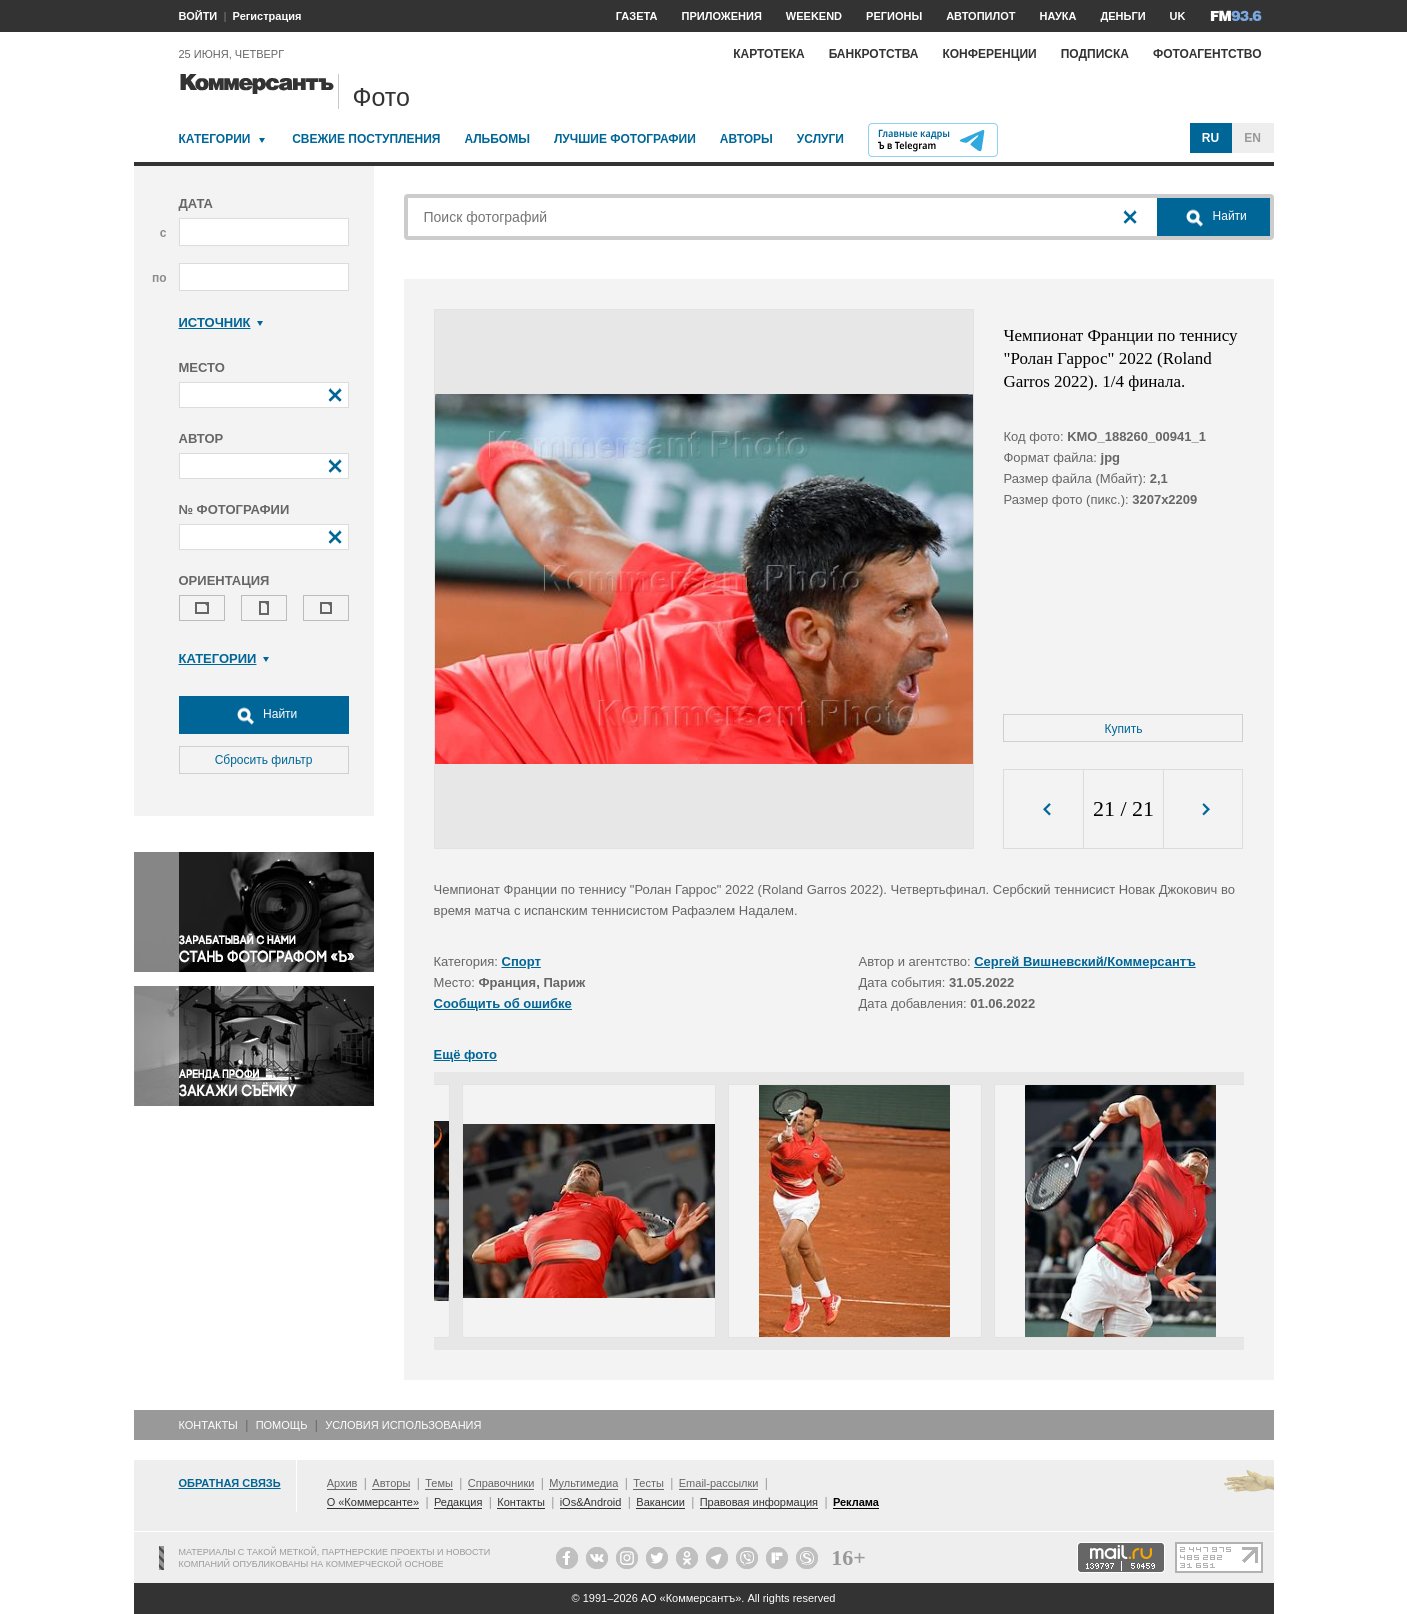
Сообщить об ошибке (503, 1003)
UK (1178, 16)
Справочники (501, 1483)
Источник (221, 322)
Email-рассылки (719, 1483)
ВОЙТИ (198, 16)
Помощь (282, 1425)
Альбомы (497, 139)
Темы (439, 1483)
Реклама (856, 1502)
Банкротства (874, 54)
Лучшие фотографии (625, 139)
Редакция (458, 1502)
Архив (342, 1483)
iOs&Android (591, 1502)
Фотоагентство (1207, 54)
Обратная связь (230, 1483)
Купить (1124, 729)
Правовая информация (759, 1502)
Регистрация (267, 16)
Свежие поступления (366, 139)
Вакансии (660, 1502)
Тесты (648, 1483)
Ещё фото (465, 1054)
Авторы (746, 139)
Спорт (521, 961)
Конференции (989, 54)
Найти (264, 715)
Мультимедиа (583, 1483)
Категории (215, 139)
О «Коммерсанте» (373, 1502)
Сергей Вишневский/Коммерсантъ (1085, 961)
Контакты (208, 1425)
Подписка (1095, 54)
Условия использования (403, 1425)
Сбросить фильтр (264, 760)
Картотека (769, 54)
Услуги (820, 139)
